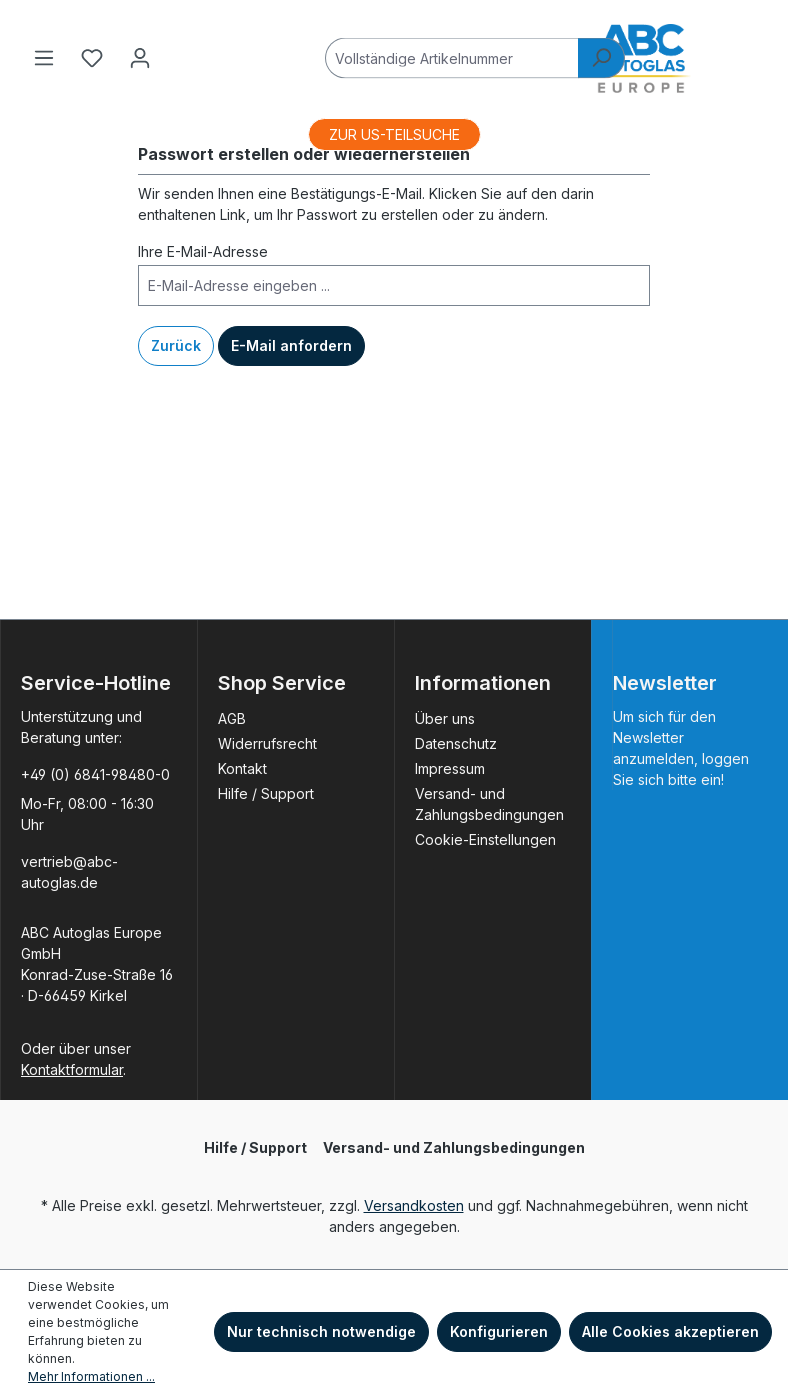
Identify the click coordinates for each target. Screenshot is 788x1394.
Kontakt (242, 768)
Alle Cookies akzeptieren (670, 1331)
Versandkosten (414, 1205)
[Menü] (44, 58)
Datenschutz (456, 743)
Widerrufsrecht (267, 743)
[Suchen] (601, 57)
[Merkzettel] (92, 58)
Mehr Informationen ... (91, 1376)
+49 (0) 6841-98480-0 (95, 774)
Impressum (450, 768)
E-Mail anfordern (291, 345)
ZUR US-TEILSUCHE (394, 134)
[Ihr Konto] (140, 58)
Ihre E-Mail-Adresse (203, 251)
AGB (232, 718)
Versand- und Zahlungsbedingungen (454, 1147)
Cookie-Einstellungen (485, 839)
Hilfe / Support (266, 793)
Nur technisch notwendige (321, 1331)
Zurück (176, 345)
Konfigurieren (499, 1331)
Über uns (445, 718)
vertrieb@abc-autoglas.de (69, 872)
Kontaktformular (72, 1069)
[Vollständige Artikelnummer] (452, 57)
